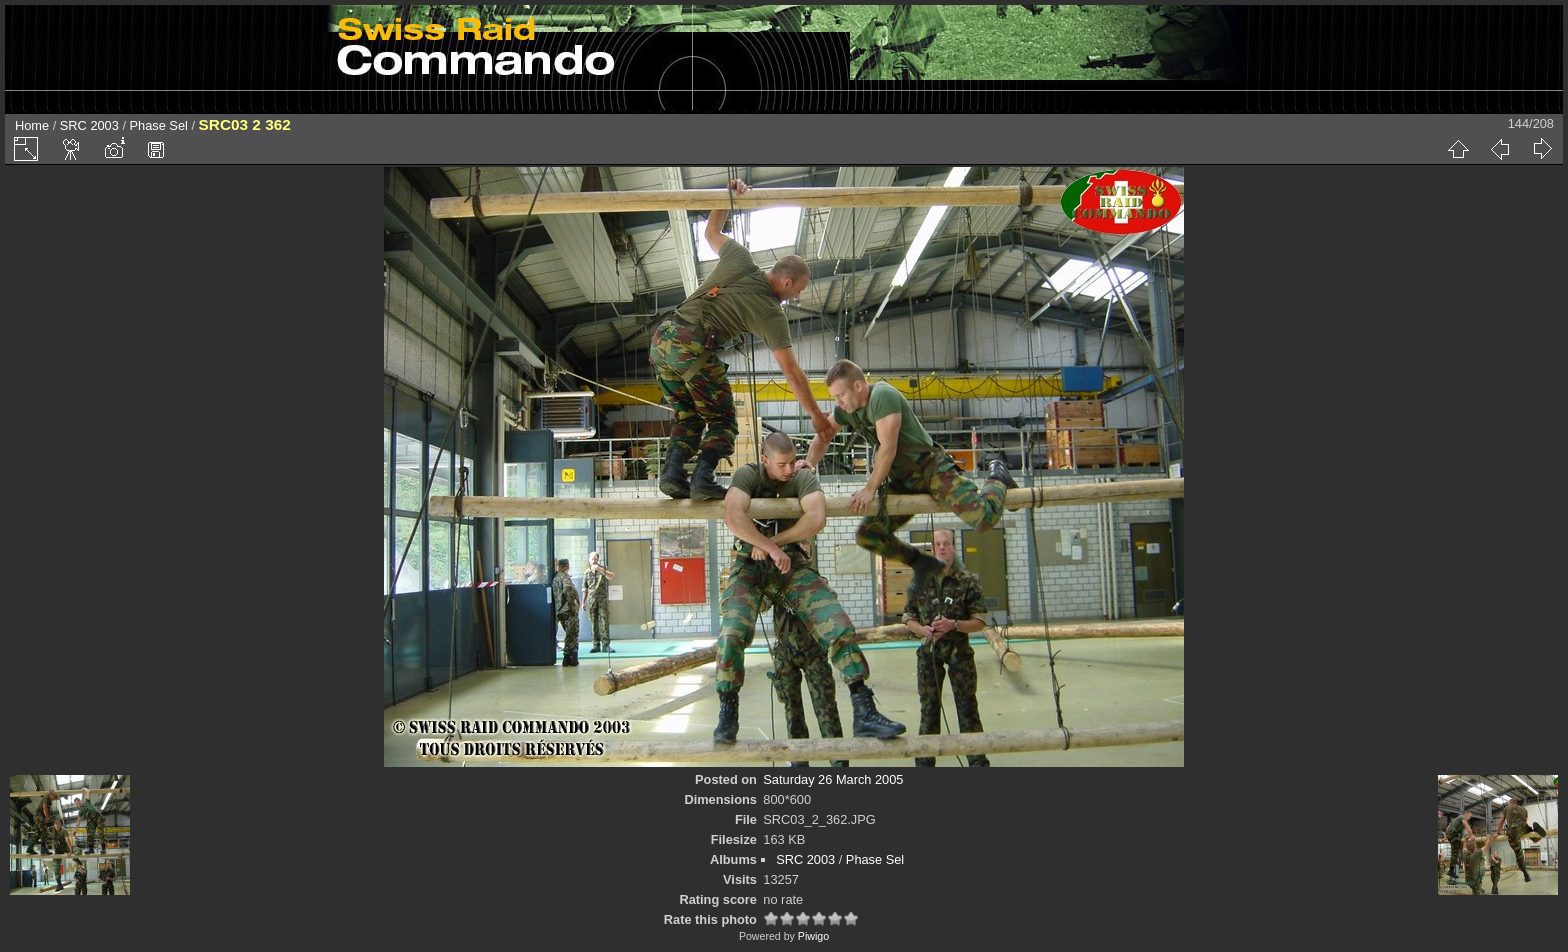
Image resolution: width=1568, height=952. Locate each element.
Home (32, 125)
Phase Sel (159, 125)
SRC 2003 (89, 125)
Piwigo (813, 936)
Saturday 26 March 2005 (833, 779)
